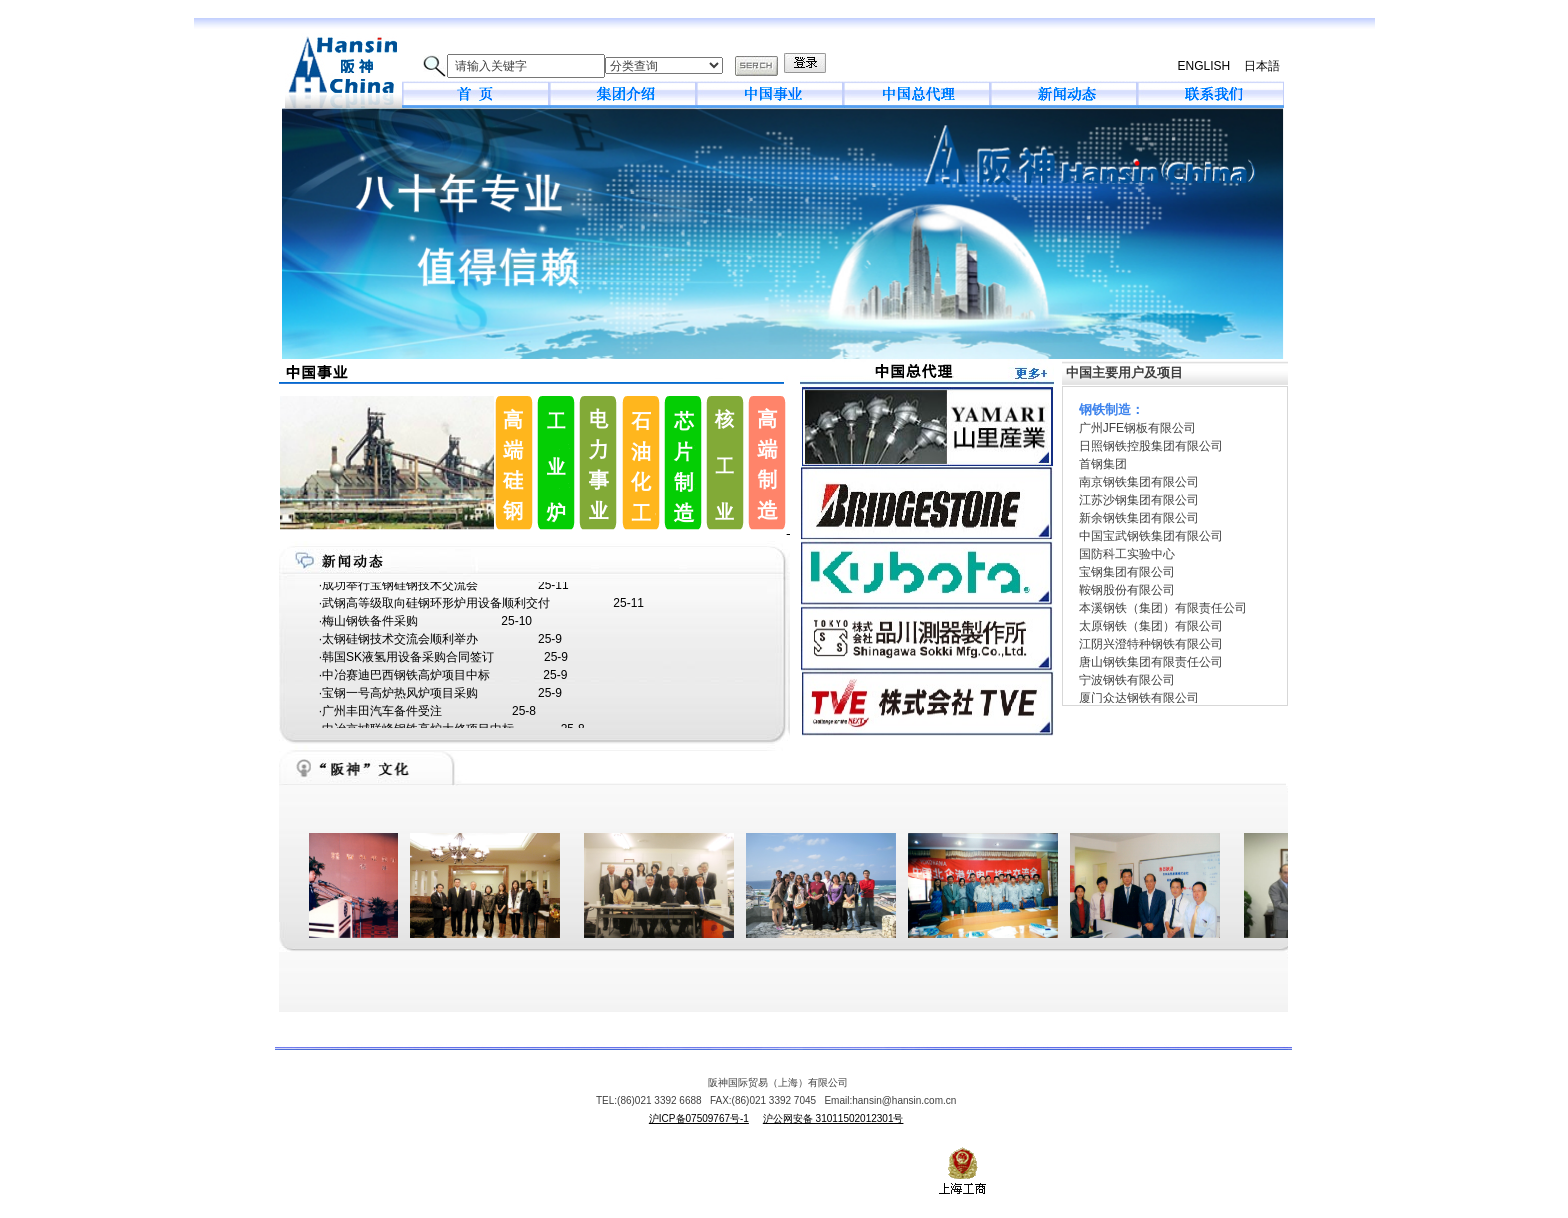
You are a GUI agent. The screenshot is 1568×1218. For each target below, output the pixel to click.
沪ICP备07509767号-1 (699, 1118)
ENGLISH (1203, 66)
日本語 (1262, 66)
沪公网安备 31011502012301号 (833, 1118)
